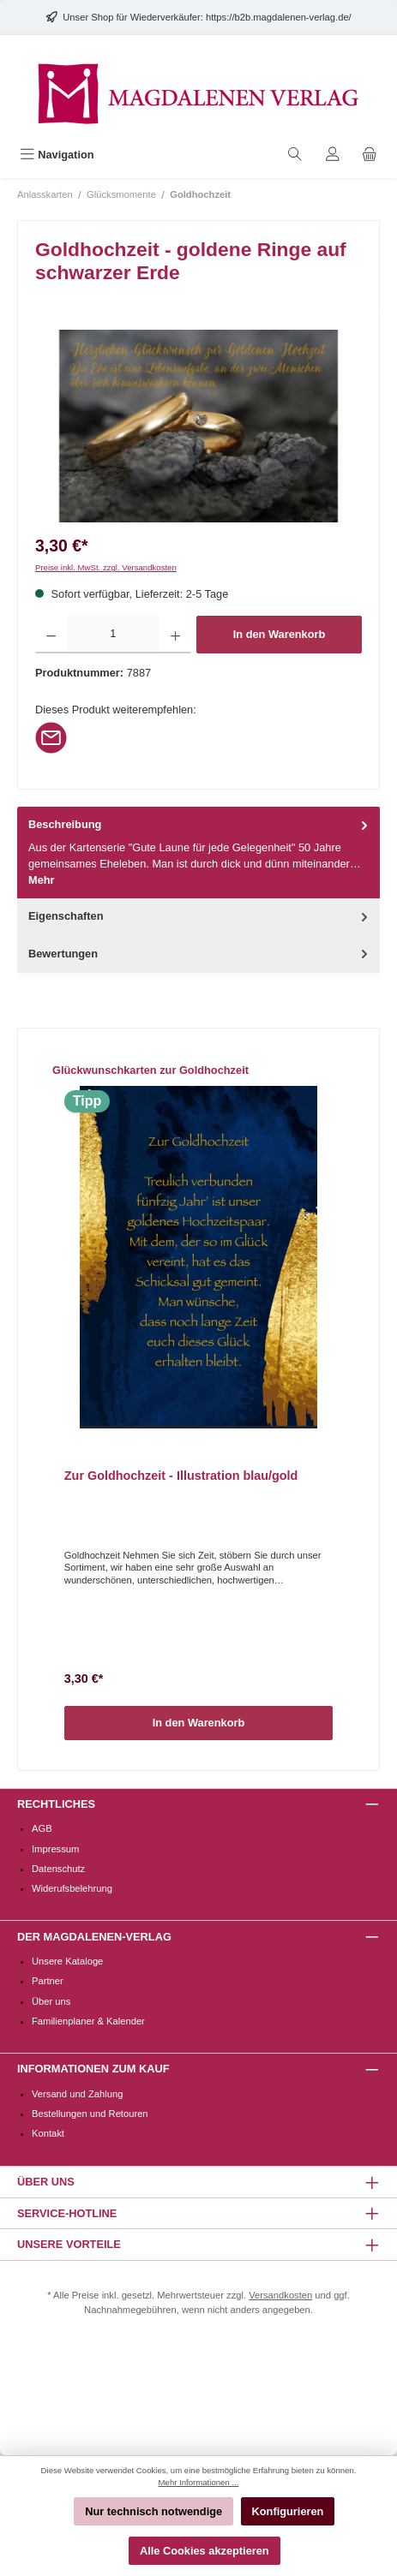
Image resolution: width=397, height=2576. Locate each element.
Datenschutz (58, 1868)
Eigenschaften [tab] (199, 916)
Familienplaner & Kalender (88, 2021)
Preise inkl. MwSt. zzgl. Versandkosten (106, 567)
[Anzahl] (112, 634)
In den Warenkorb (279, 634)
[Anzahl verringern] (51, 634)
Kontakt (48, 2133)
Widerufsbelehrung (72, 1888)
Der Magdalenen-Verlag (94, 1936)
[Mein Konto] (333, 154)
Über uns (51, 2001)
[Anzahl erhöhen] (175, 634)
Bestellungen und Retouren (90, 2113)
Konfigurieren (288, 2511)
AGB (42, 1828)
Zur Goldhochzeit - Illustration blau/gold (181, 1475)
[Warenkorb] (369, 154)
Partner (47, 1981)
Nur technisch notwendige (153, 2511)
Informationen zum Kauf (93, 2068)
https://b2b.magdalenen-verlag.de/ (279, 17)
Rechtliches (56, 1804)
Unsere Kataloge (67, 1961)
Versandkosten (280, 2295)
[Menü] (57, 154)
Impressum (55, 1849)
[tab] (198, 852)
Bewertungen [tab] (199, 954)
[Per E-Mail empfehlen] (51, 736)
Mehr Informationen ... (199, 2482)
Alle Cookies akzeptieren (204, 2550)
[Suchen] (295, 154)
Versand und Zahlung (77, 2094)
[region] (198, 426)
